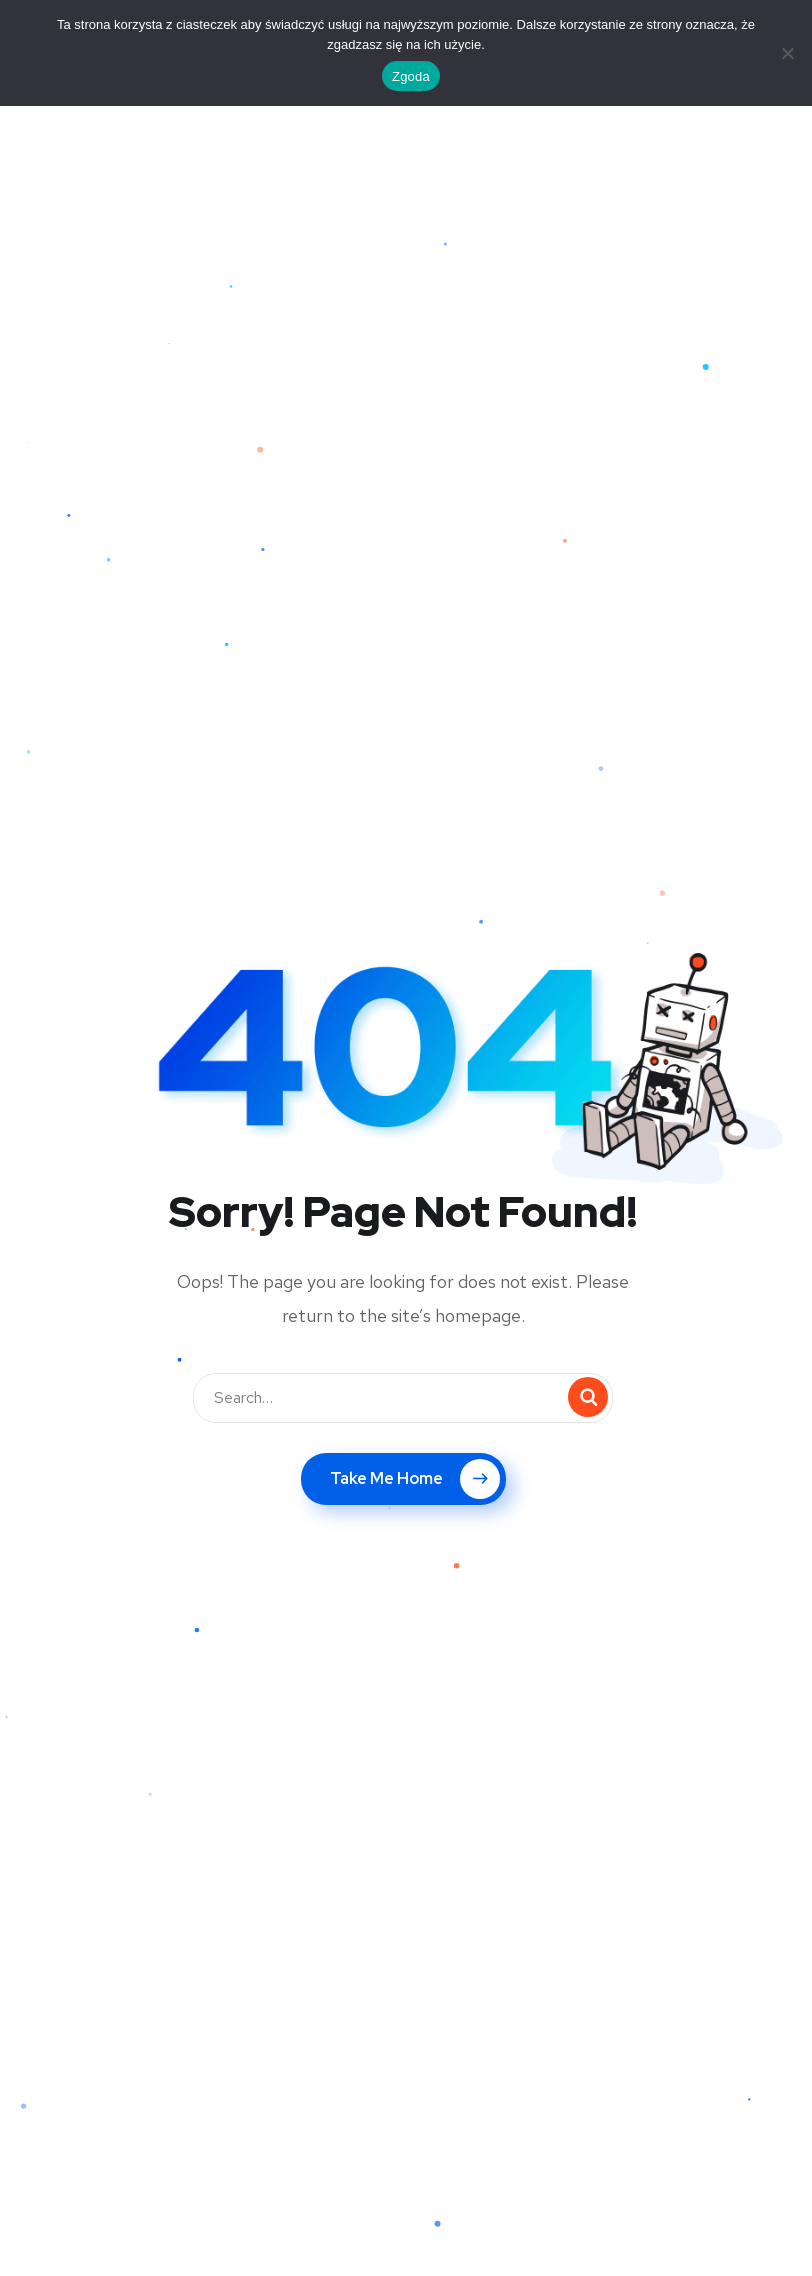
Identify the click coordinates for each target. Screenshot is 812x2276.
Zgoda (411, 76)
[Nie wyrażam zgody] (787, 53)
